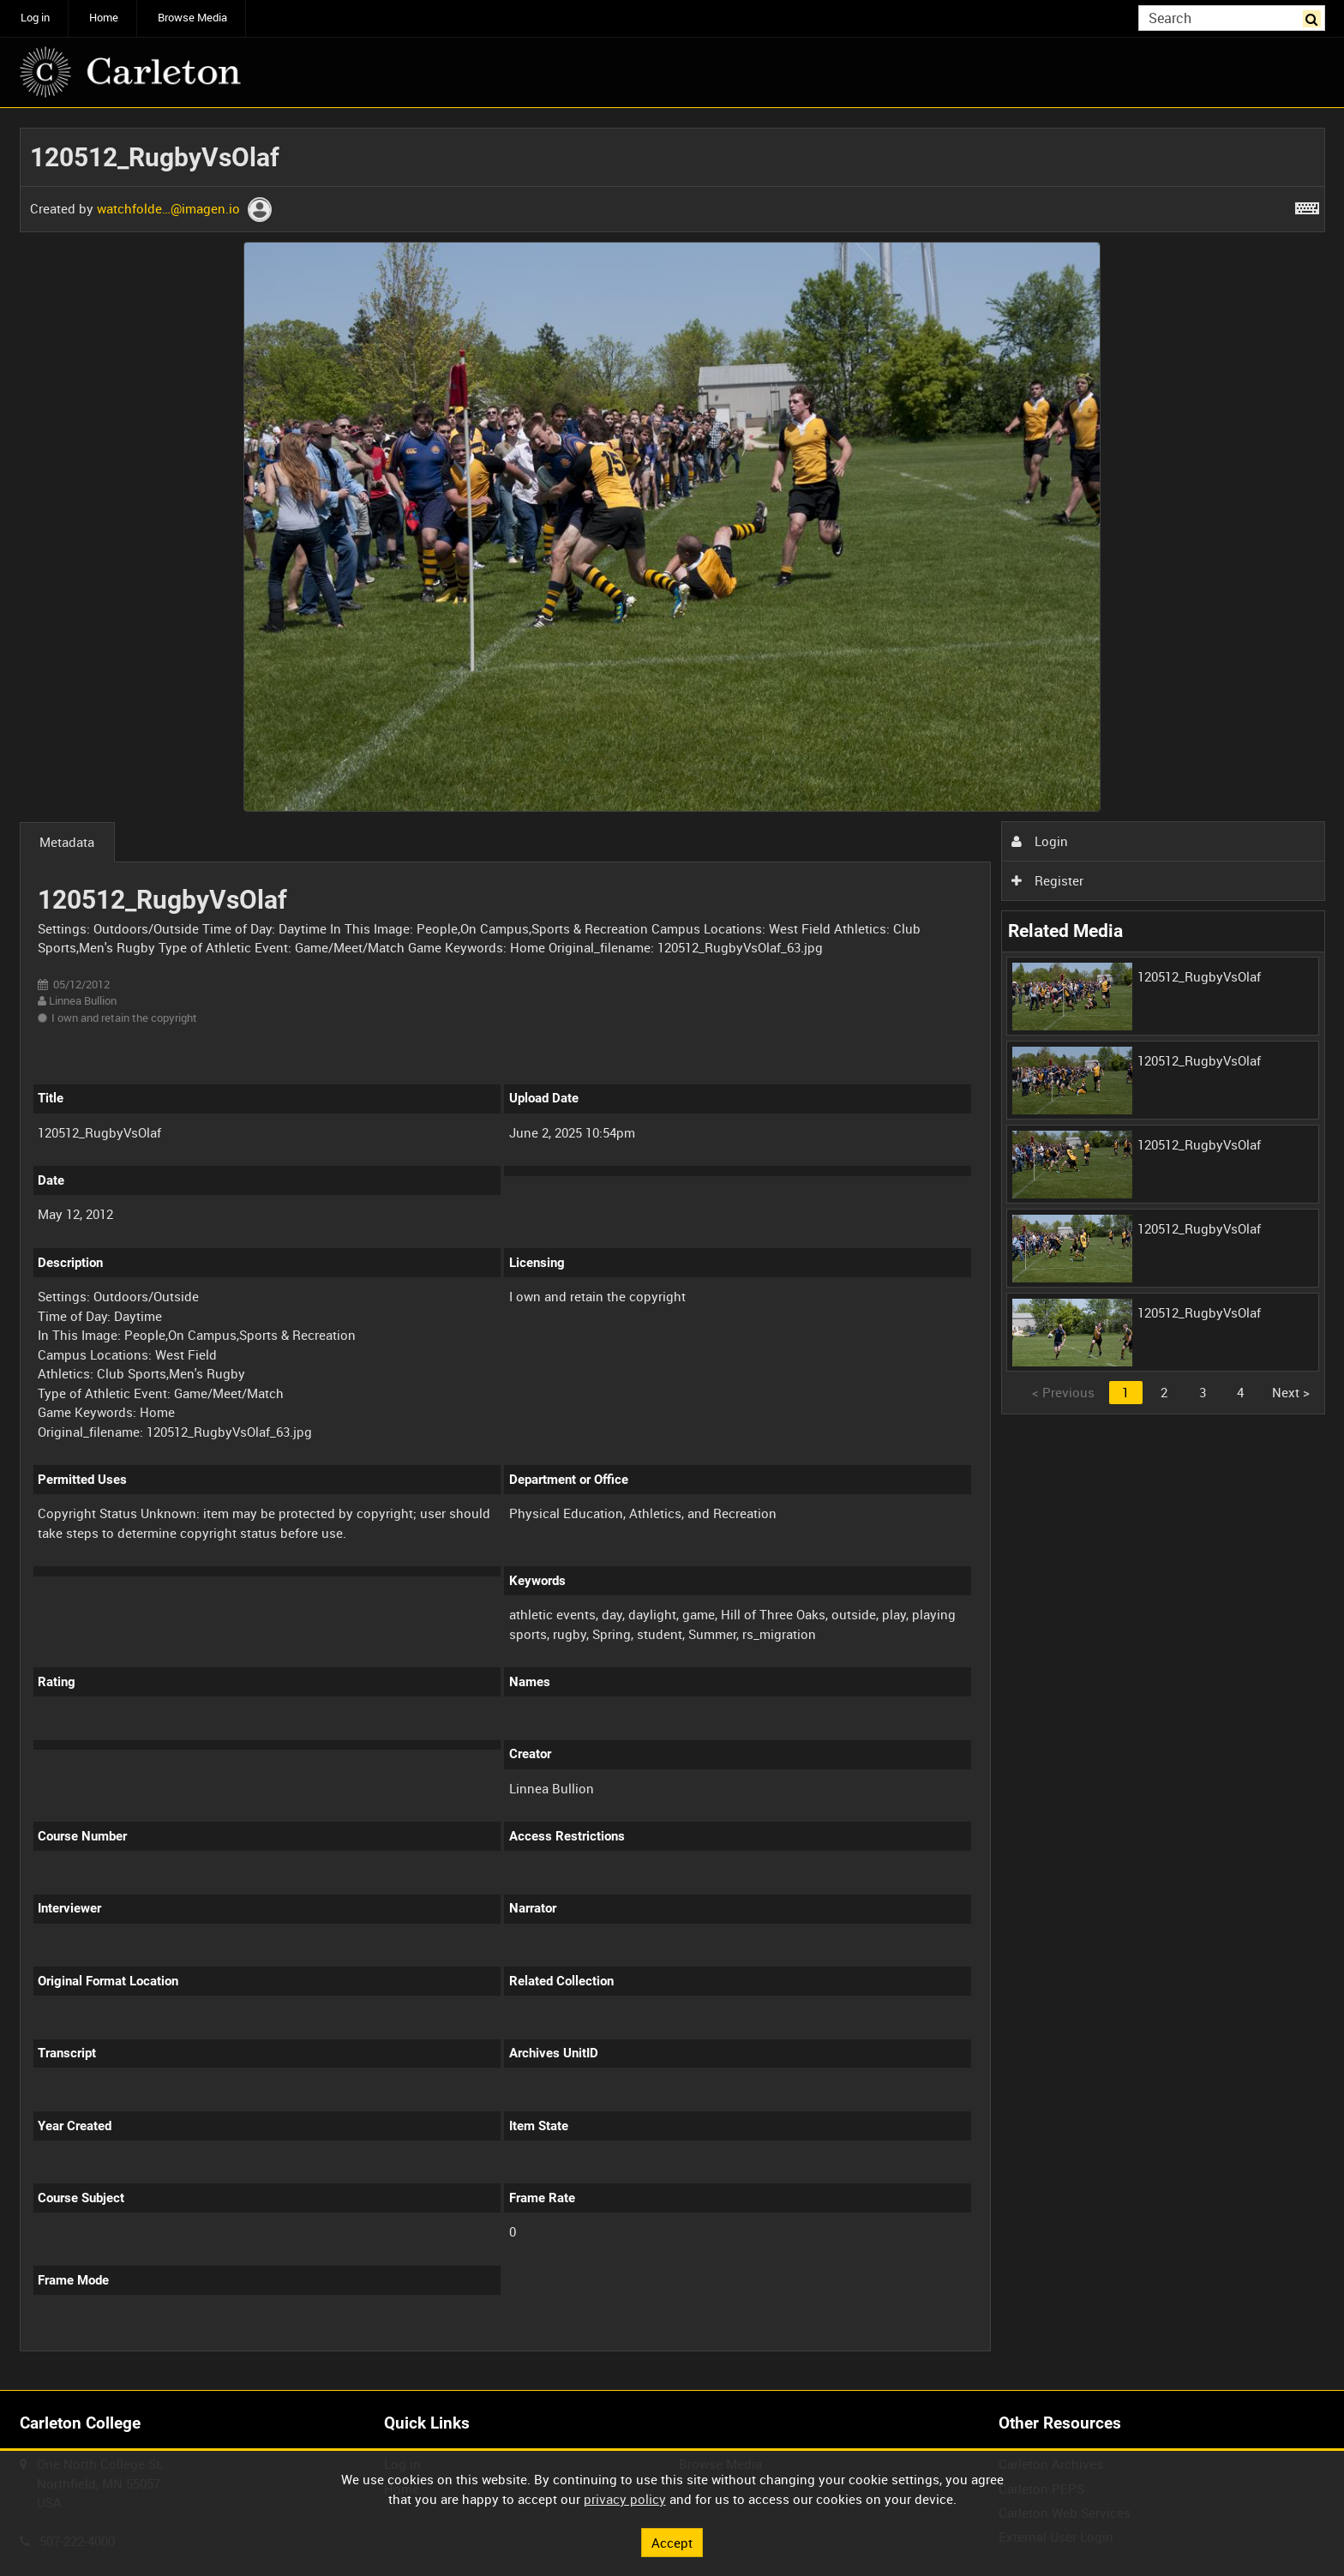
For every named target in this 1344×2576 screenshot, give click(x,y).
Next (1291, 1392)
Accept (672, 2541)
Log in (35, 17)
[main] (672, 1249)
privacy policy (625, 2498)
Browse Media (192, 17)
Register (1047, 880)
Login (1039, 841)
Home (103, 17)
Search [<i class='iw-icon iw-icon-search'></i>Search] (1315, 16)
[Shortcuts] (1307, 205)
